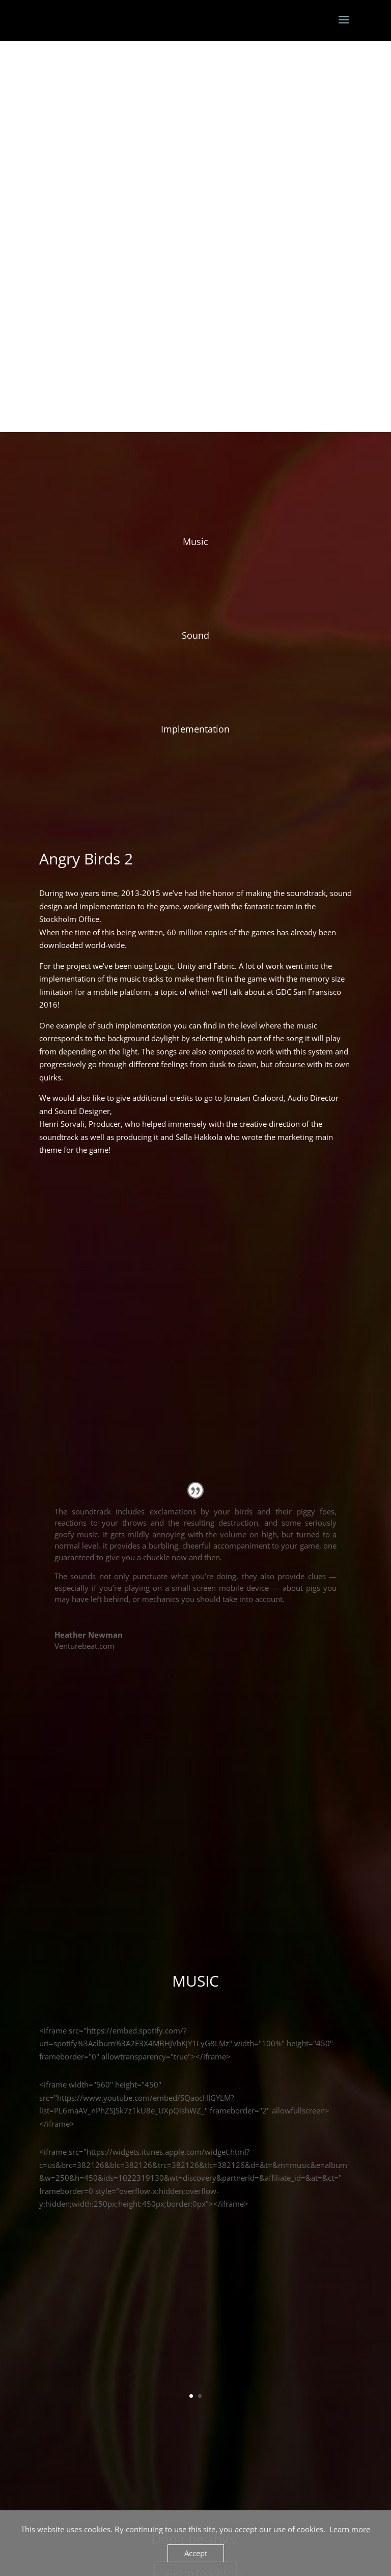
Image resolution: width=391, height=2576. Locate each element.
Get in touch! (195, 2312)
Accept (195, 2553)
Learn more (349, 2529)
